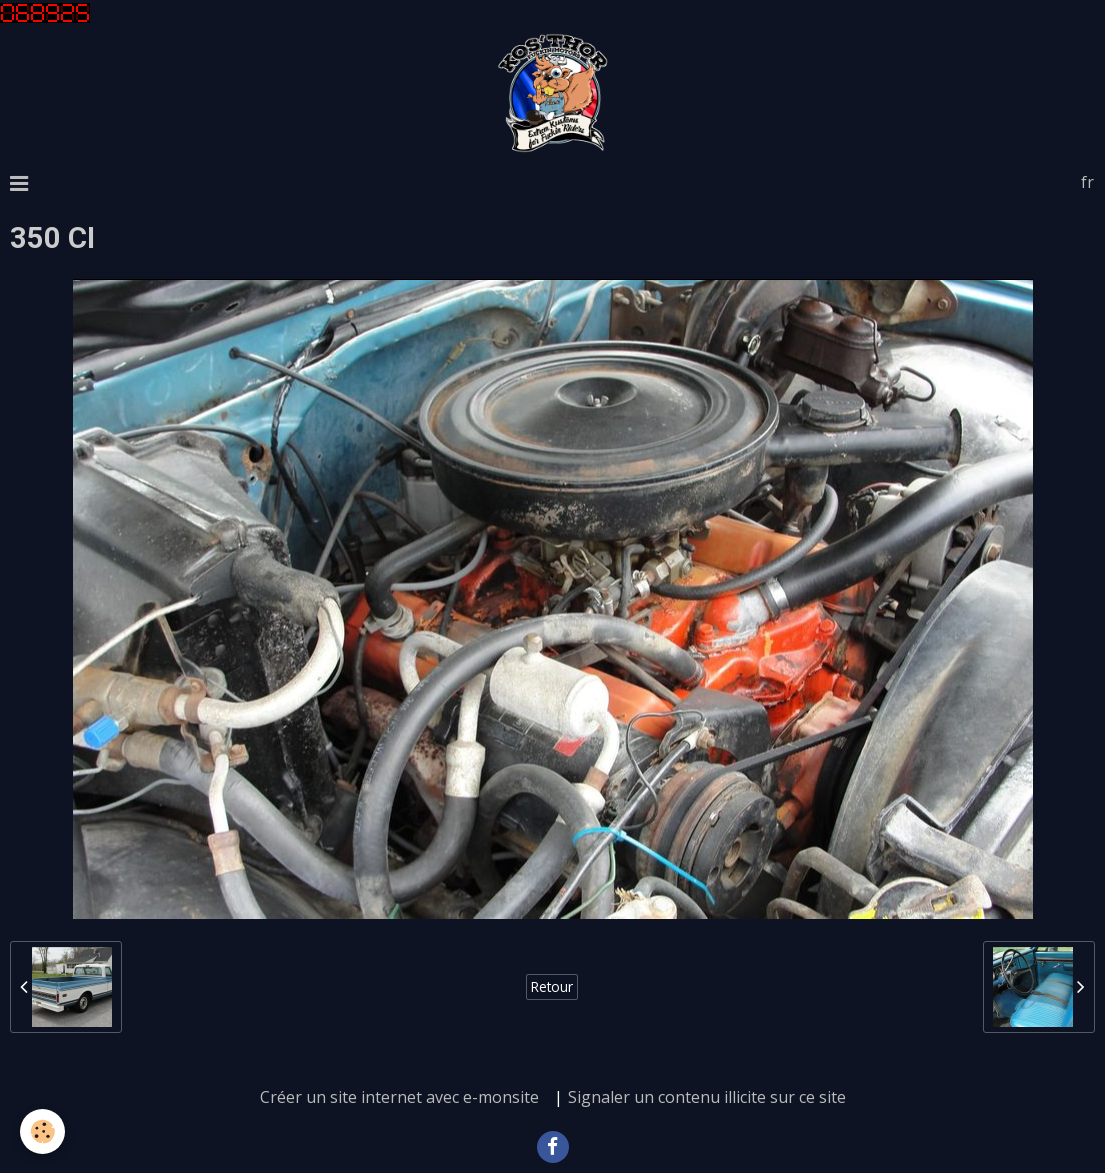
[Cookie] (42, 1131)
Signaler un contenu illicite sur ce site (707, 1097)
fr (1087, 182)
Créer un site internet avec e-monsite (399, 1097)
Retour (552, 986)
